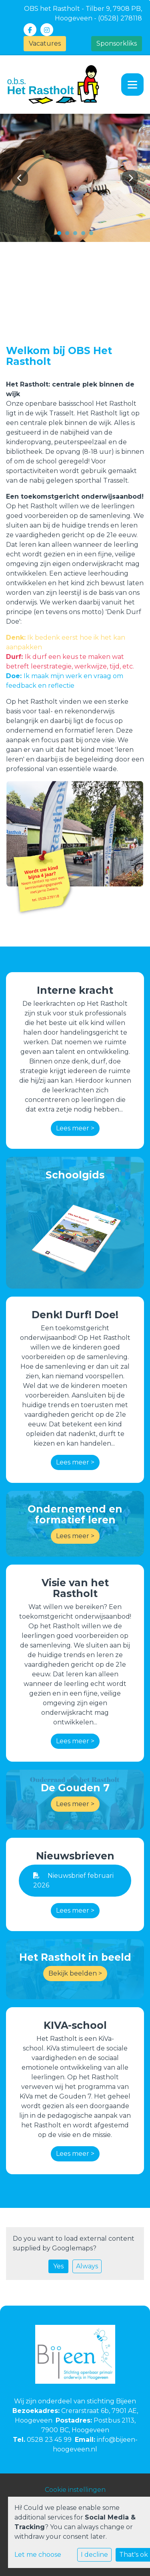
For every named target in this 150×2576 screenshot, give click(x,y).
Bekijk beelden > (75, 1973)
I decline (94, 2554)
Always (87, 2266)
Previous (20, 178)
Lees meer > (75, 1128)
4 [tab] (85, 235)
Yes (58, 2266)
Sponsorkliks (116, 43)
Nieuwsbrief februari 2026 (73, 1880)
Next (130, 178)
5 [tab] (93, 235)
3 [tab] (77, 235)
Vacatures (45, 43)
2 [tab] (69, 235)
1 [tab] (61, 235)
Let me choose (37, 2554)
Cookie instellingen (75, 2489)
